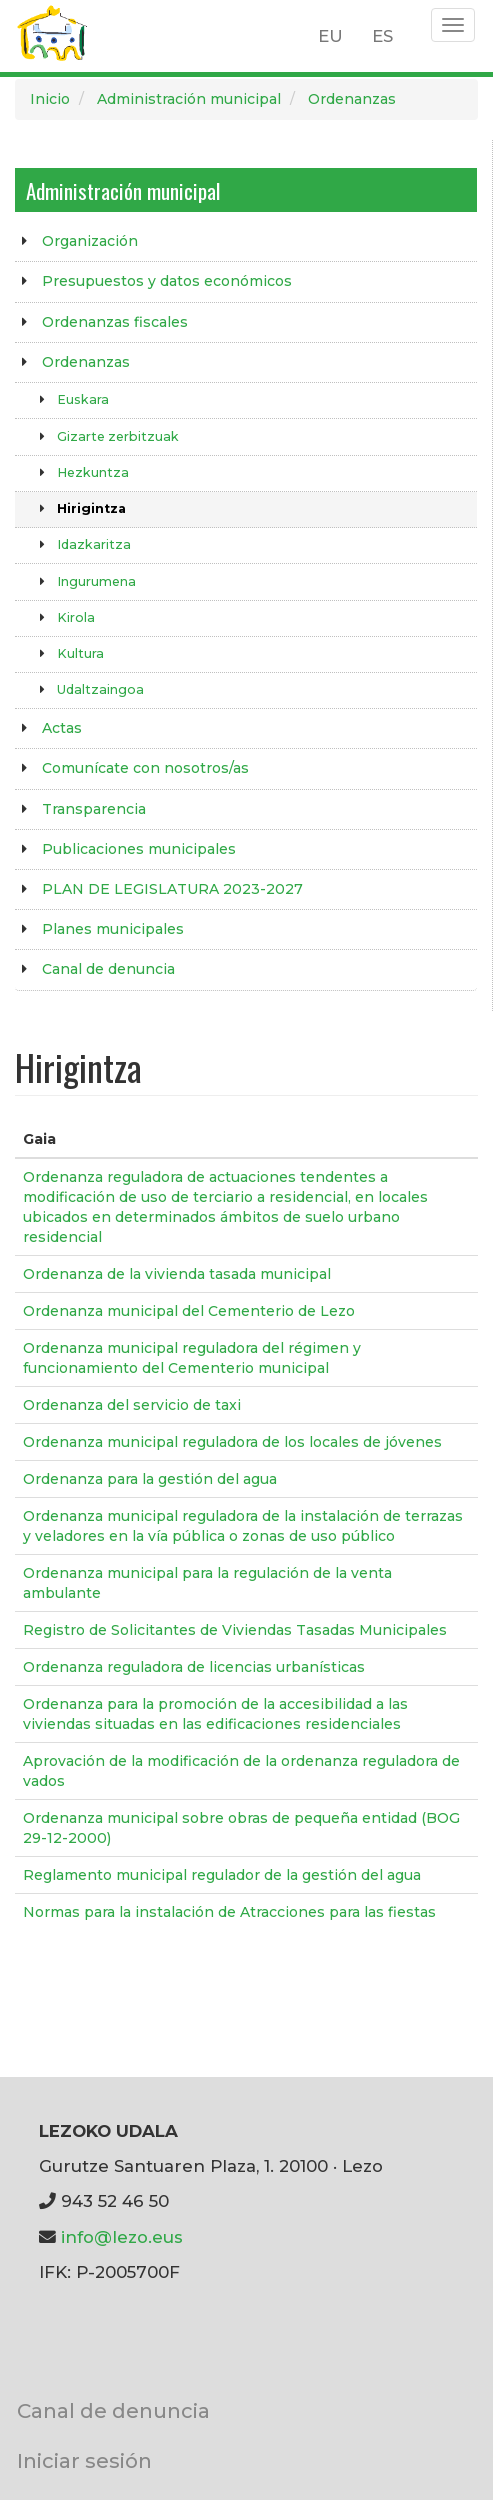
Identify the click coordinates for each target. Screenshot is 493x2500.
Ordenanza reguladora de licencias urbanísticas (194, 1667)
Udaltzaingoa (100, 689)
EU (330, 36)
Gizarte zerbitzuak (118, 436)
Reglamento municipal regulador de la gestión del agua (222, 1875)
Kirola (76, 617)
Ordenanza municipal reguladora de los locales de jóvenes (232, 1442)
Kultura (80, 653)
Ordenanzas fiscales (115, 322)
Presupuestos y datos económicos (167, 281)
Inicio (50, 99)
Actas (62, 728)
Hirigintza (91, 508)
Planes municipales (113, 929)
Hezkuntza (93, 472)
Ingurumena (96, 581)
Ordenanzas (352, 99)
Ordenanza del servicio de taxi (132, 1405)
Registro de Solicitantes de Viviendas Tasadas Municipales (235, 1630)
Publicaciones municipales (139, 849)
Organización (90, 241)
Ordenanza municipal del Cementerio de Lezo (189, 1311)
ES (382, 36)
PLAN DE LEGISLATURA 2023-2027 (172, 889)
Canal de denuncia (108, 969)
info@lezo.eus (122, 2237)
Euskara (83, 399)
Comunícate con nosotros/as (145, 768)
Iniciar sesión (84, 2460)
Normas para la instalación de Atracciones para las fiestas (229, 1912)
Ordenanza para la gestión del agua (150, 1479)
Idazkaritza (94, 544)
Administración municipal (189, 99)
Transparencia (94, 809)
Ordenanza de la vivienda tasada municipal (177, 1274)
